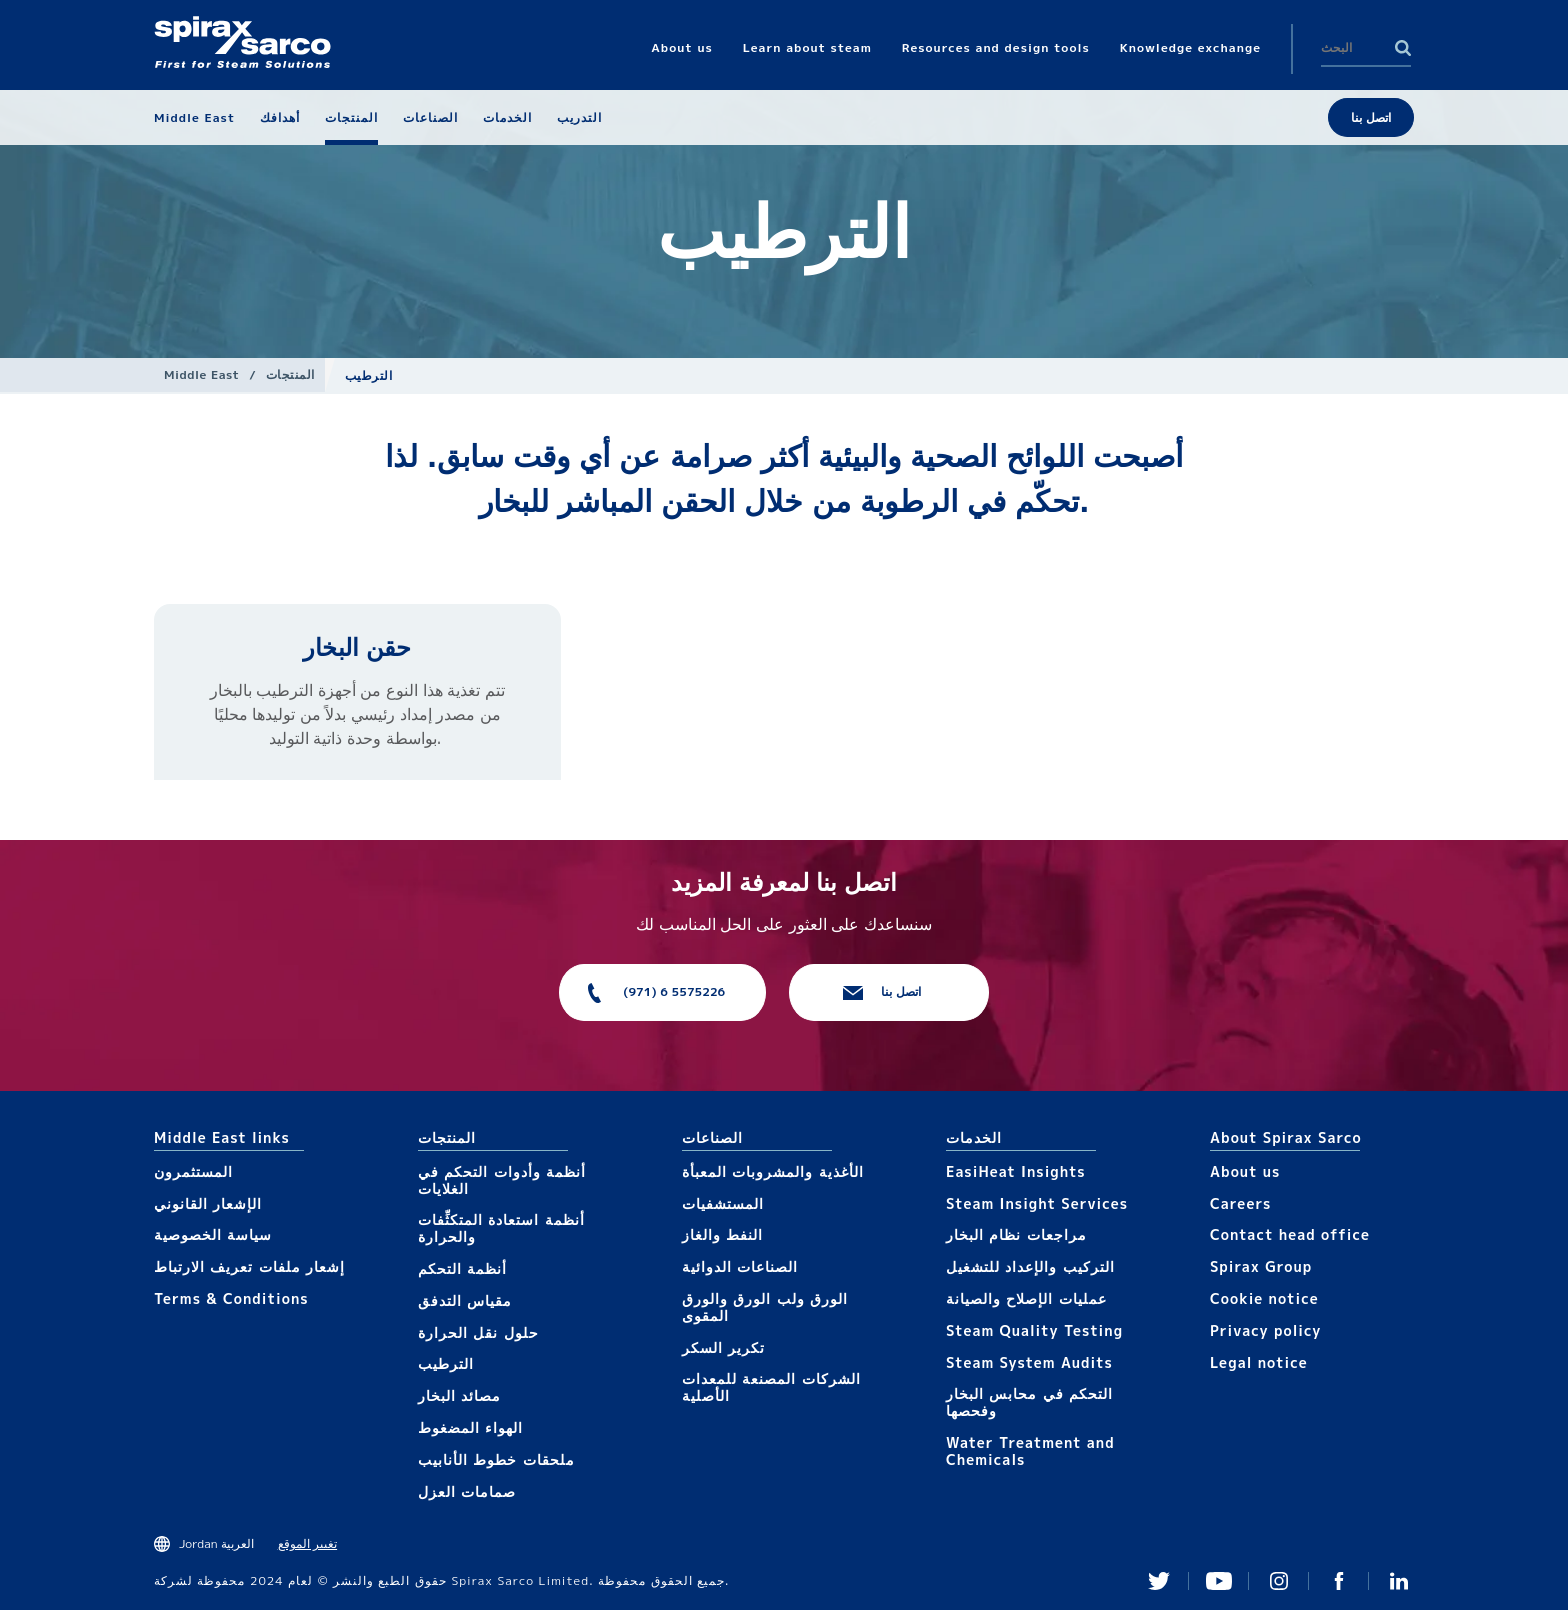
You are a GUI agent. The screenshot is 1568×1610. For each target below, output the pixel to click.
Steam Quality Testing (1034, 1330)
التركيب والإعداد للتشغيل (1030, 1266)
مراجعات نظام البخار (1016, 1234)
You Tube (1219, 1581)
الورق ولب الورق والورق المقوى (765, 1307)
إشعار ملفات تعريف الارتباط (249, 1266)
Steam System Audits (1029, 1362)
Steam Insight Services (1037, 1203)
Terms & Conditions (231, 1298)
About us (1245, 1171)
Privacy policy (1266, 1330)
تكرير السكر (723, 1347)
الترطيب (446, 1363)
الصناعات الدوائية (740, 1266)
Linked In (1399, 1581)
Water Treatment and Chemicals (1030, 1451)
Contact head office (1290, 1234)
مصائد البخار (459, 1395)
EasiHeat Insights (1016, 1171)
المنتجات (290, 374)
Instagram (1279, 1581)
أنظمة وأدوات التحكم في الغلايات (502, 1180)
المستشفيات (723, 1203)
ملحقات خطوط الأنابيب (496, 1459)
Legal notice (1259, 1362)
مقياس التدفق (465, 1300)
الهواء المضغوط (470, 1427)
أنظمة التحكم (462, 1268)
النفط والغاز (722, 1234)
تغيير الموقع (307, 1543)
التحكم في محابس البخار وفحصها (1029, 1402)
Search (1403, 48)
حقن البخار (357, 647)
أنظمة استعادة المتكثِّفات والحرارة (501, 1228)
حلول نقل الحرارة (478, 1332)
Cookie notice (1264, 1298)
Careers (1240, 1203)
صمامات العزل (467, 1491)
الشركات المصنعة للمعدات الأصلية (771, 1387)
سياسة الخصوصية (213, 1234)
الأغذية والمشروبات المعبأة (773, 1171)
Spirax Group (1261, 1266)
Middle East (201, 374)
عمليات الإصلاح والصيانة (1026, 1298)
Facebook (1339, 1581)
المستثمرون (193, 1171)
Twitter (1159, 1581)
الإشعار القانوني (208, 1203)
